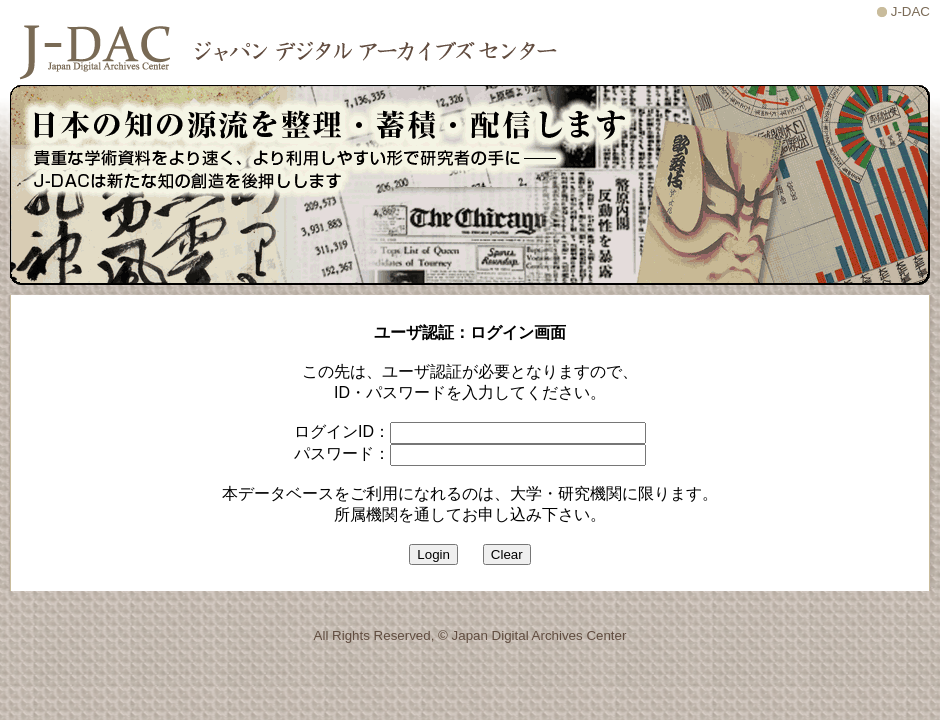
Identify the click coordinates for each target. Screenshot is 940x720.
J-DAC (910, 11)
